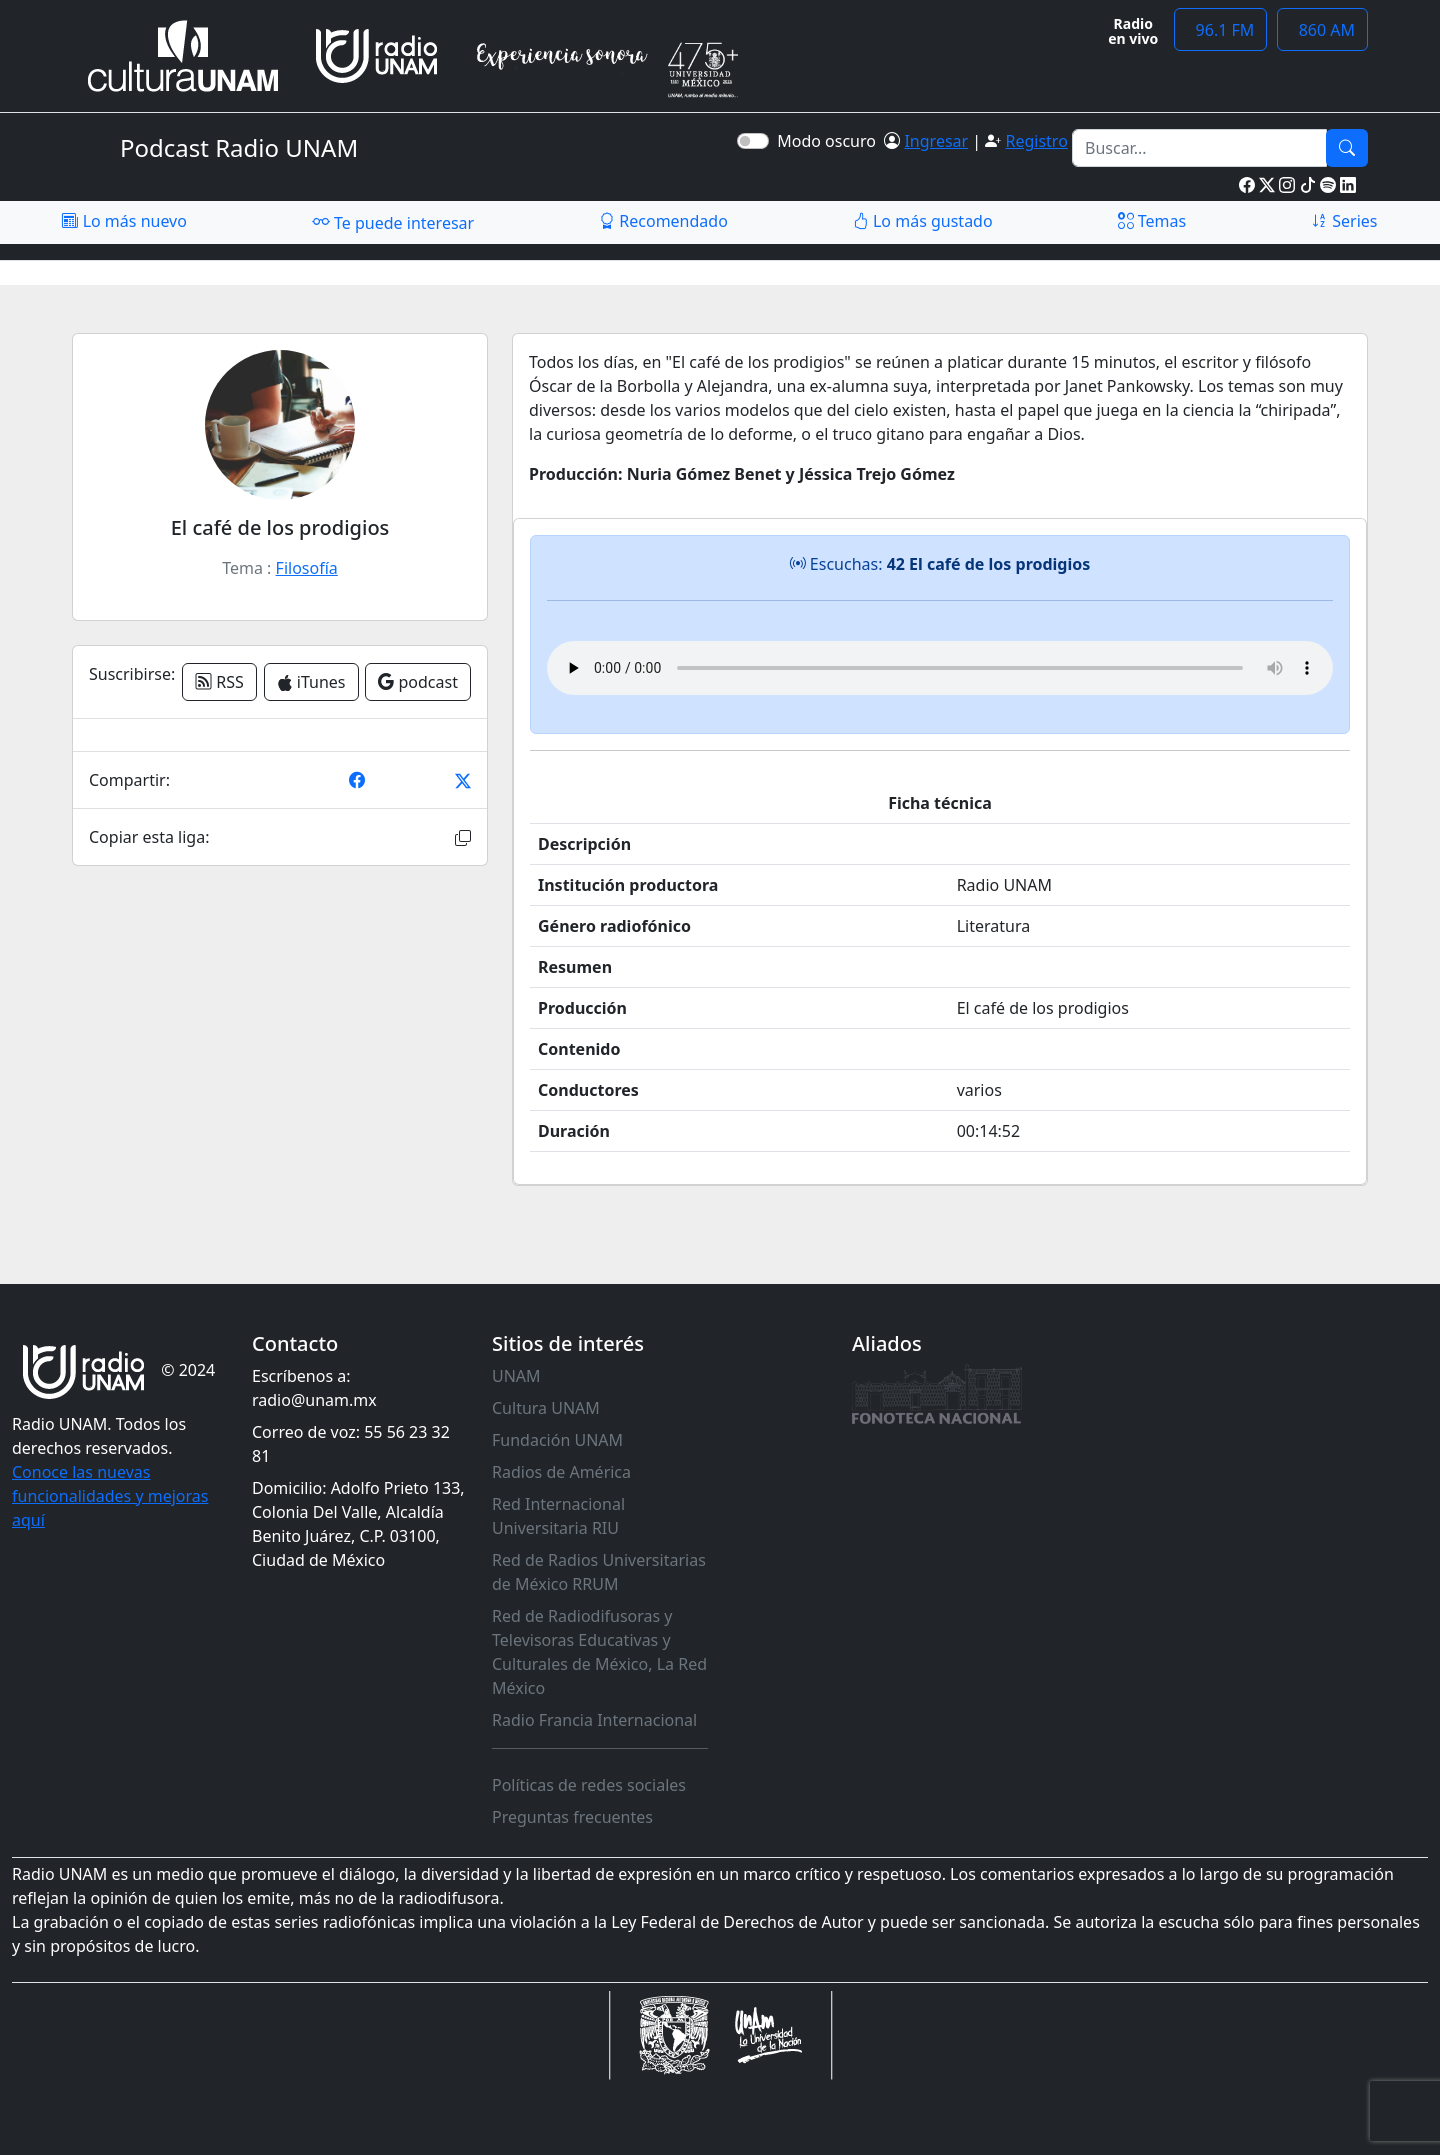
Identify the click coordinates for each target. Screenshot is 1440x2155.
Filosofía (307, 568)
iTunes (311, 682)
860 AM (1322, 30)
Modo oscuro (830, 141)
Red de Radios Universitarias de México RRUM (599, 1572)
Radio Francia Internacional (594, 1720)
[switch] (753, 141)
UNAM (516, 1376)
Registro (1036, 141)
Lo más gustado (923, 221)
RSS (219, 682)
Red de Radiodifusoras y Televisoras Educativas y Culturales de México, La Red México (599, 1652)
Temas (1152, 221)
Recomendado (663, 221)
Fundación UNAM (557, 1440)
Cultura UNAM (546, 1408)
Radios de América (561, 1472)
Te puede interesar (393, 222)
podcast (418, 682)
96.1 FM (1220, 30)
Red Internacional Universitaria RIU (558, 1516)
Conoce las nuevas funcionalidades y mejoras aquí (110, 1496)
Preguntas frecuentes (572, 1817)
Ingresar (936, 141)
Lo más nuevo (124, 221)
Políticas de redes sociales (589, 1785)
